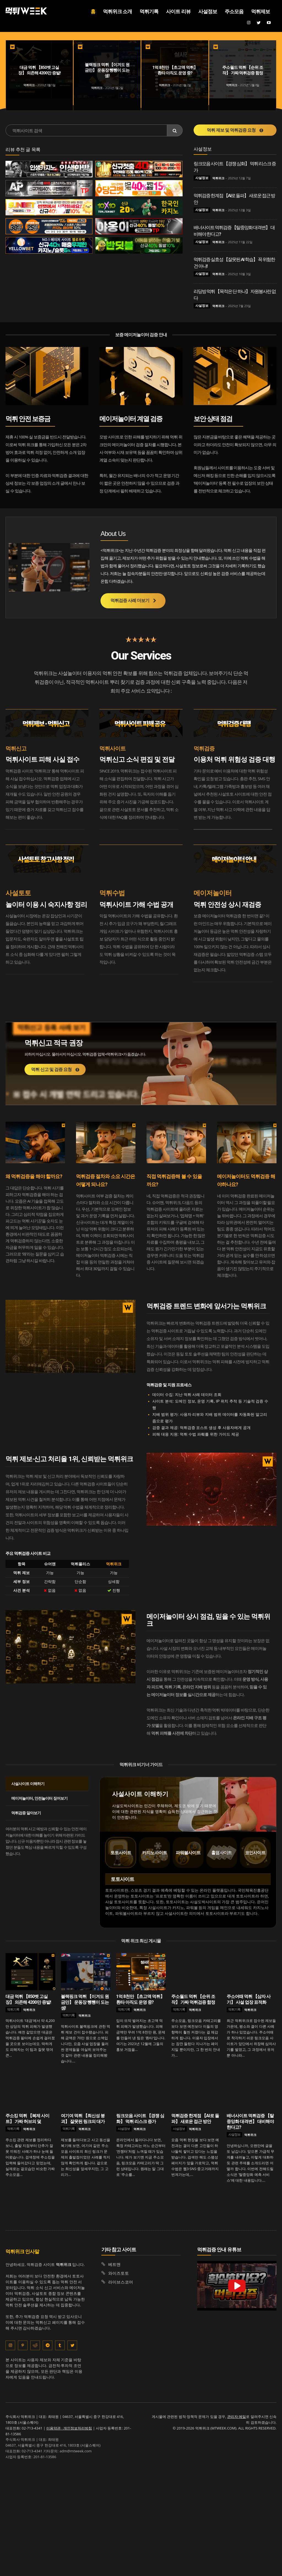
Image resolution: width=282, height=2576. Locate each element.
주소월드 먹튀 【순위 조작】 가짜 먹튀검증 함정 (193, 1999)
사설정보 (201, 177)
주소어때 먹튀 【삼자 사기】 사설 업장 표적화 (248, 1999)
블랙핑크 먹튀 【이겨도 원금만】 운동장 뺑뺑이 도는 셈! (85, 2002)
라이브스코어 (120, 2282)
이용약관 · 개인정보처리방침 (69, 2427)
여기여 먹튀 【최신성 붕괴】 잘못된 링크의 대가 (83, 2118)
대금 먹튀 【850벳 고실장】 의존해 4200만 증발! (28, 1999)
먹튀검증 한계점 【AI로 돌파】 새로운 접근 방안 (195, 2118)
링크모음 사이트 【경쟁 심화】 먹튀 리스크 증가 (140, 2118)
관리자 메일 (236, 2416)
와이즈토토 (118, 2273)
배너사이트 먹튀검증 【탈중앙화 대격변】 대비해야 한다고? (250, 2121)
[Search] (175, 130)
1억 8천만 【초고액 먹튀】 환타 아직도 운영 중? (140, 1999)
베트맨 (114, 2264)
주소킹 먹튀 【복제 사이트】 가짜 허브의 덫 (27, 2118)
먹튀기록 (13, 2009)
